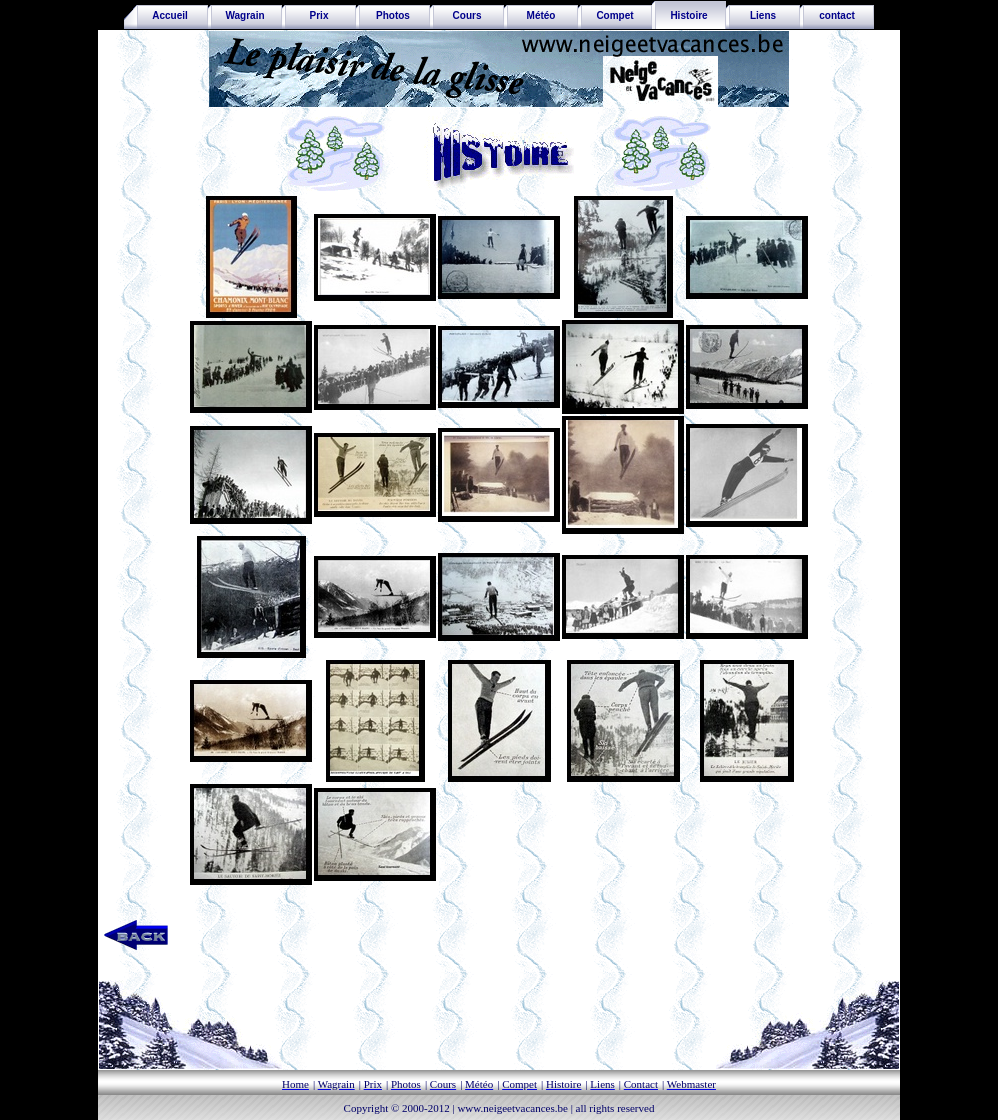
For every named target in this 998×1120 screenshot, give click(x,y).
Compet (614, 15)
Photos (393, 15)
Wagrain (244, 15)
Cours (467, 15)
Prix (319, 15)
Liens (763, 15)
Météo (541, 15)
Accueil (166, 15)
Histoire (688, 15)
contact (837, 15)
